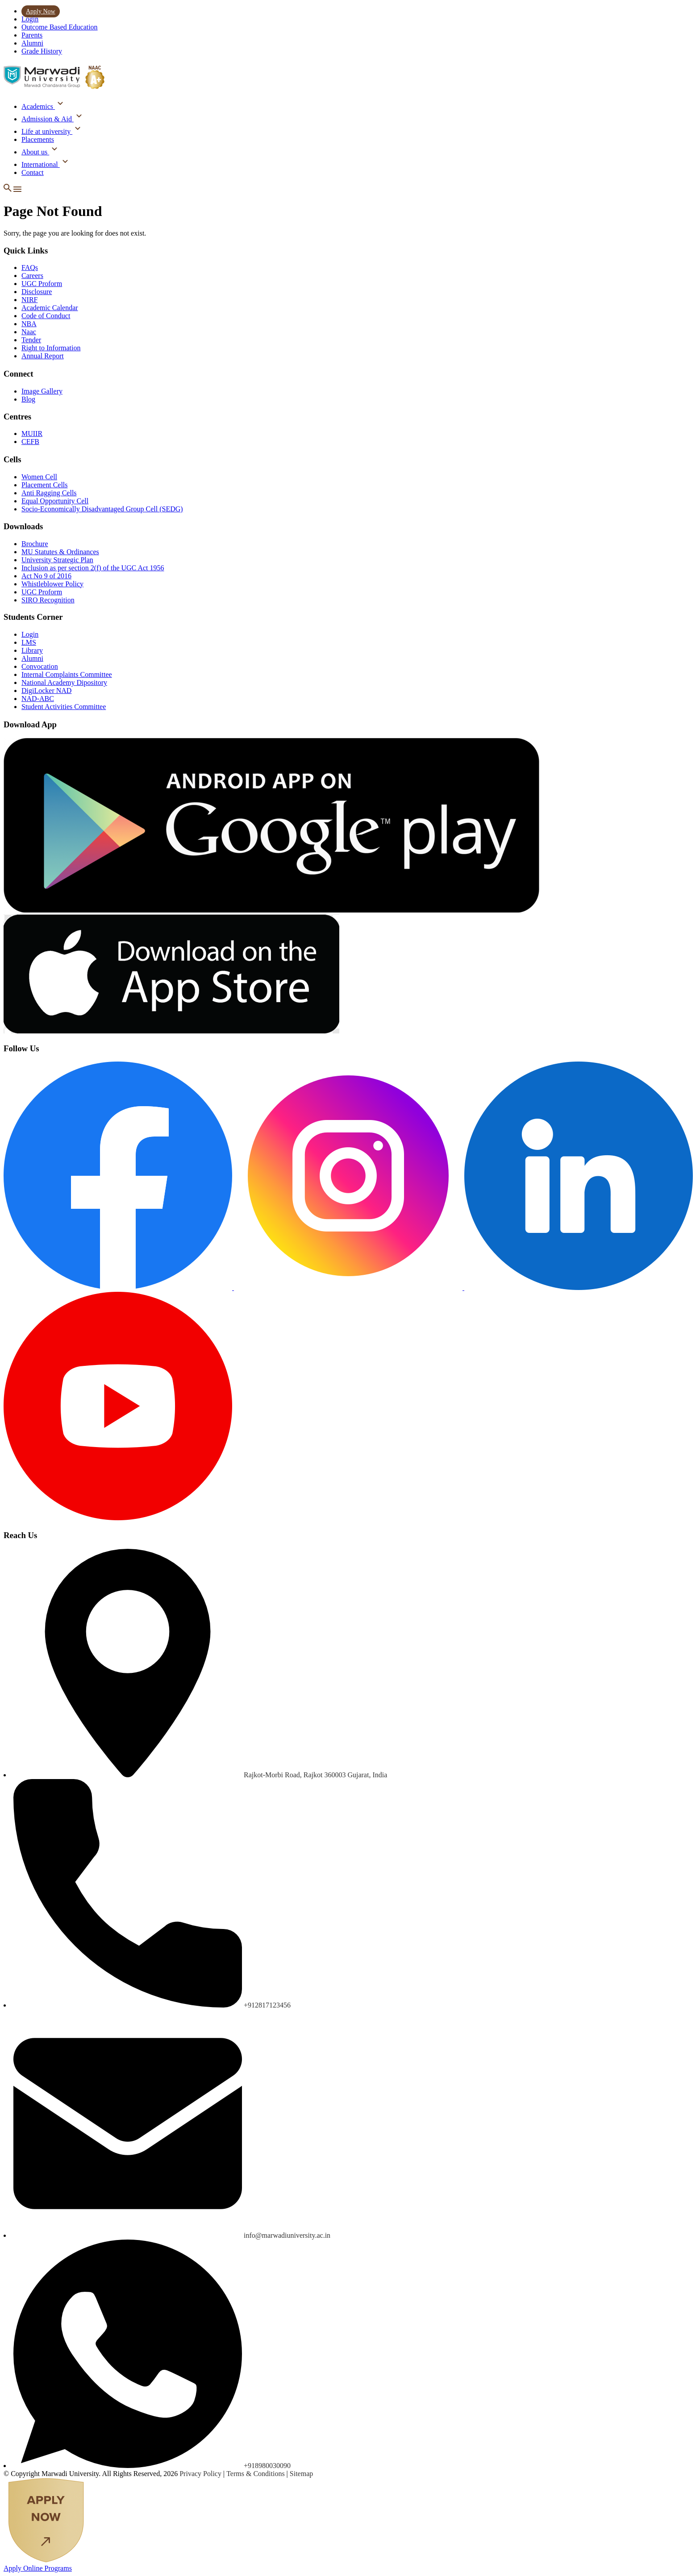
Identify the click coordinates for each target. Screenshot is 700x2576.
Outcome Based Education (59, 27)
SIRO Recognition (48, 600)
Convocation (39, 666)
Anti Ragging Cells (49, 493)
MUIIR (31, 433)
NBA (29, 324)
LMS (28, 642)
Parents (31, 35)
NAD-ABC (37, 698)
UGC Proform (41, 283)
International (40, 164)
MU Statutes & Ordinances (60, 552)
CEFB (30, 441)
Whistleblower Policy (52, 584)
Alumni (32, 43)
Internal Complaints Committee (66, 674)
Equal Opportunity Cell (54, 501)
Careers (32, 275)
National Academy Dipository (64, 682)
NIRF (29, 299)
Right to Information (50, 348)
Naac (28, 332)
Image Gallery (41, 391)
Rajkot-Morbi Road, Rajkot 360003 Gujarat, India (315, 1775)
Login (29, 19)
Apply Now (40, 11)
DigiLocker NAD (46, 690)
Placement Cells (44, 485)
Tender (31, 340)
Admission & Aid (47, 119)
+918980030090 (267, 2465)
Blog (28, 399)
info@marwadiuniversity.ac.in (287, 2235)
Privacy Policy (201, 2473)
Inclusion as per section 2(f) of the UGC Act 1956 (92, 568)
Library (32, 650)
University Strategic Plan (57, 560)
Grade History (41, 51)
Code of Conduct (45, 315)
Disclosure (36, 291)
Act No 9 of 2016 (46, 576)
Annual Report (42, 356)
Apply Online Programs (38, 2568)
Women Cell (39, 477)
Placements (37, 139)
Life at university (46, 131)
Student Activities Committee (63, 706)
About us (35, 152)
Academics (38, 106)
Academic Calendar (49, 307)
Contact (32, 172)
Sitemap (301, 2473)
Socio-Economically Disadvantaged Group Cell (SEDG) (102, 509)
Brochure (34, 544)
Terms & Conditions (256, 2473)
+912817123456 (267, 2005)
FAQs (29, 267)
